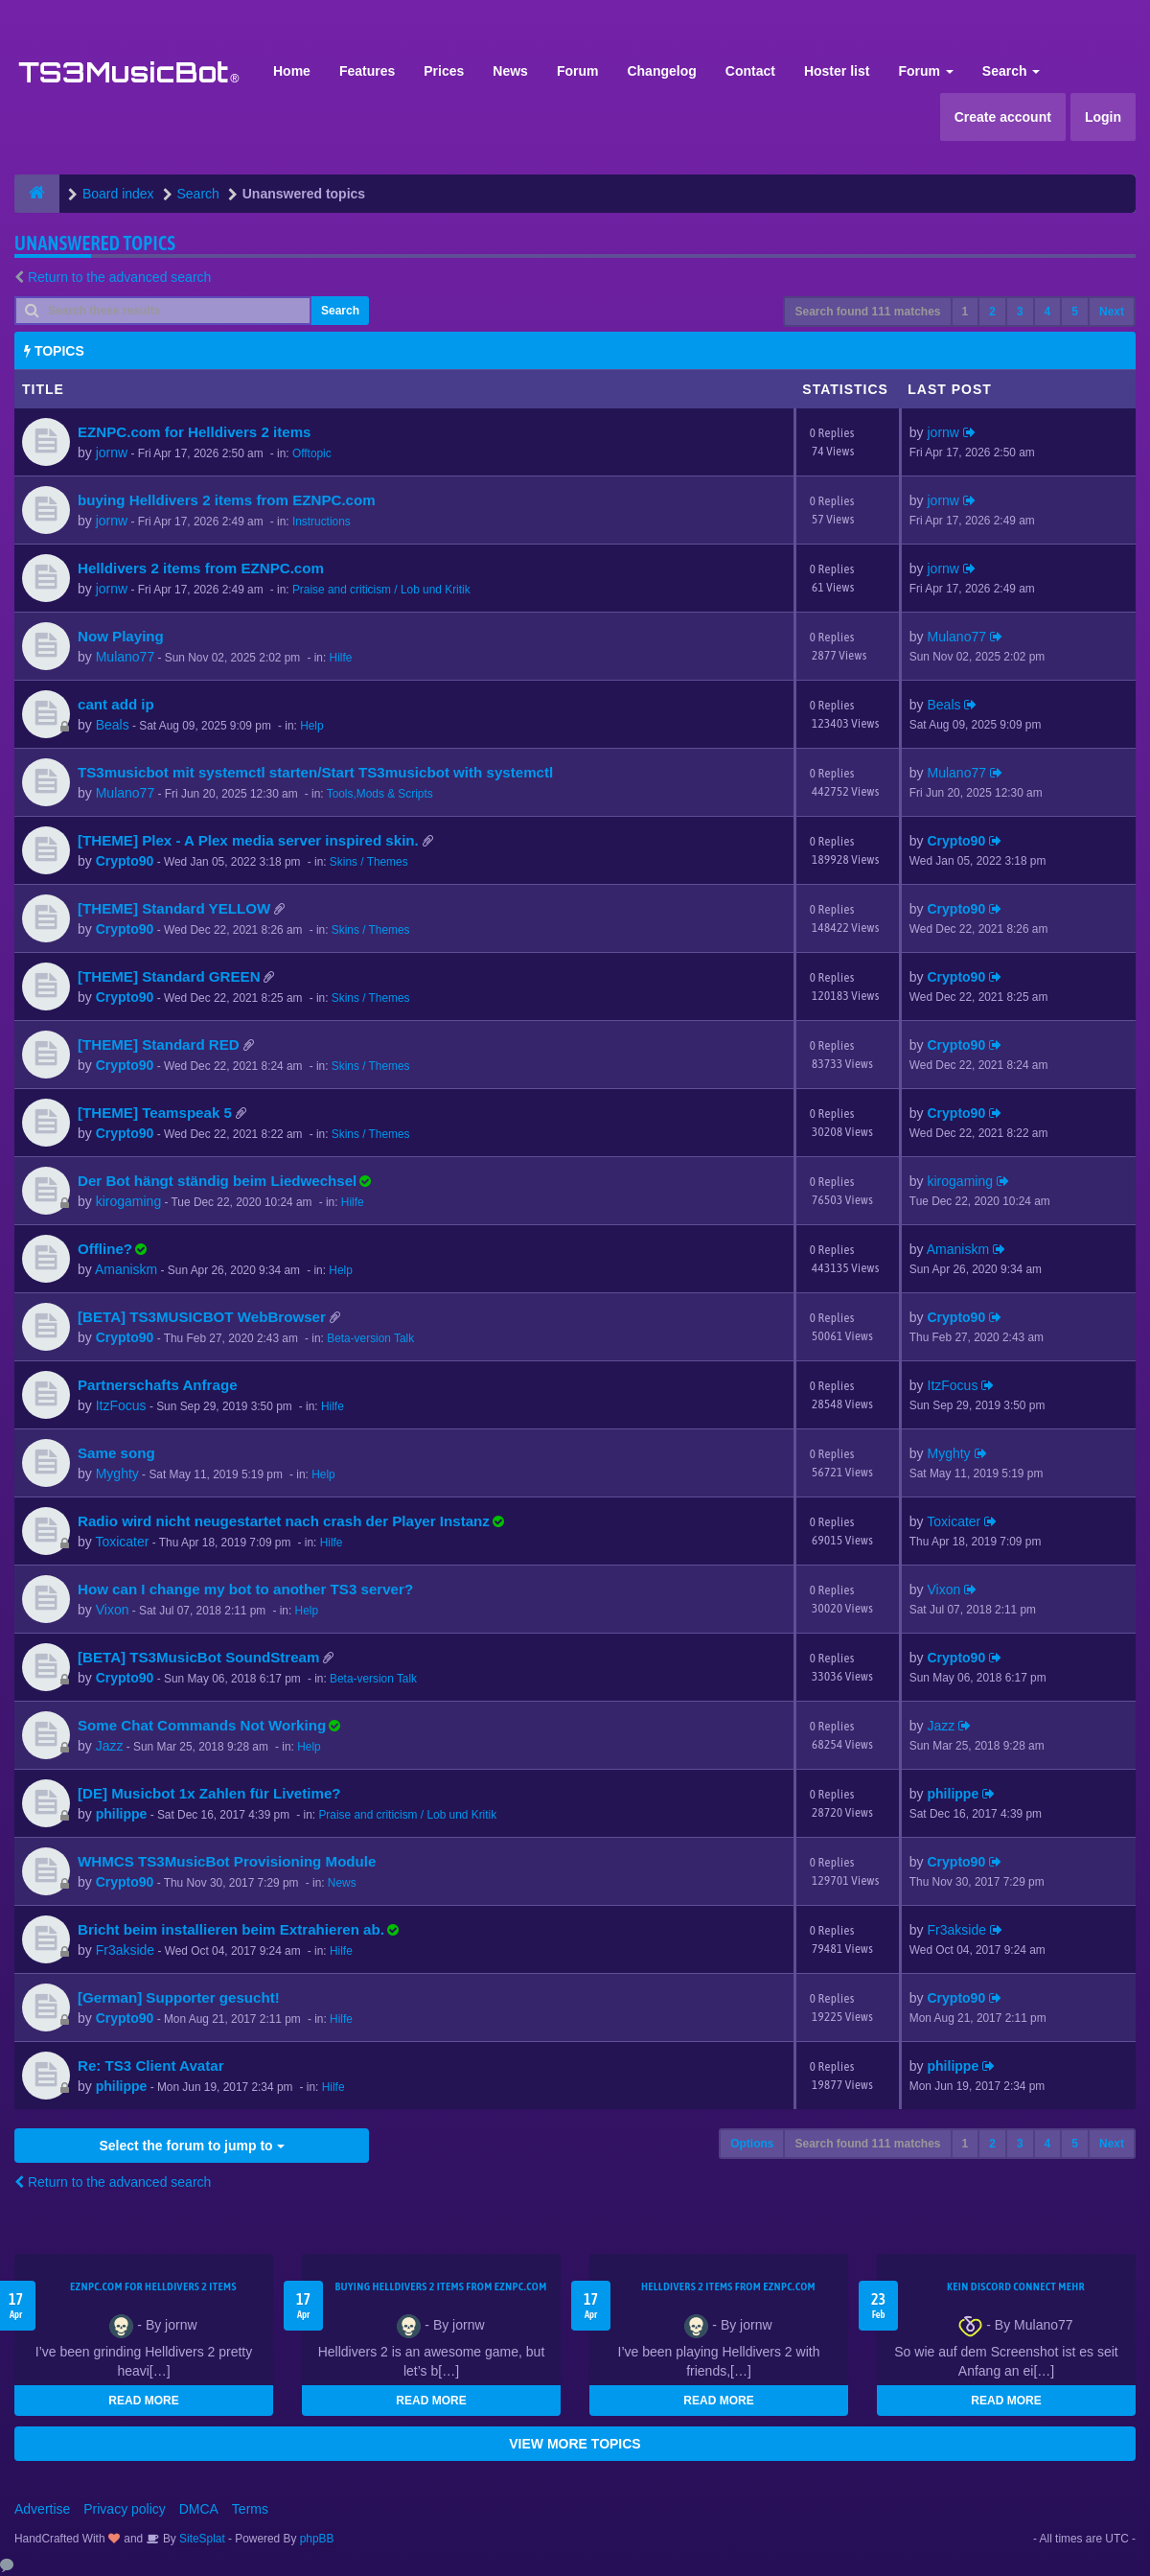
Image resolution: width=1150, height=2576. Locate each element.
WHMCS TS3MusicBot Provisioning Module (227, 1861)
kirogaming (128, 1201)
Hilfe (341, 657)
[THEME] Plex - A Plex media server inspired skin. (248, 840)
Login (1103, 117)
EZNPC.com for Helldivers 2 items (194, 432)
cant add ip (116, 704)
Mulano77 (125, 656)
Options (751, 2143)
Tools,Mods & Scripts (380, 794)
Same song (116, 1453)
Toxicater (122, 1541)
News (510, 71)
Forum (578, 71)
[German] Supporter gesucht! (179, 1997)
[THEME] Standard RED (159, 1044)
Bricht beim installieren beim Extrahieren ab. (231, 1929)
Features (367, 71)
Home (291, 71)
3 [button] (1020, 311)
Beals (112, 724)
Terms (250, 2509)
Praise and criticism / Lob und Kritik (381, 589)
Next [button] (1111, 311)
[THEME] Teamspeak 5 (155, 1112)
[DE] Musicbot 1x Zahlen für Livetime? (209, 1793)
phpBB (317, 2538)
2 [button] (992, 311)
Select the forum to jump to (191, 2145)
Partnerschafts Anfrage (158, 1385)
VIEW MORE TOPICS (574, 2443)
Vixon (112, 1609)
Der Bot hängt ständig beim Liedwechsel (217, 1180)
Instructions (321, 521)
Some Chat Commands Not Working (202, 1725)
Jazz (110, 1745)
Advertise (42, 2509)
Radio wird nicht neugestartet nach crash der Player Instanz (284, 1521)
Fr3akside (125, 1950)
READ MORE (143, 2400)
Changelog (661, 71)
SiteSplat (200, 2538)
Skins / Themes (369, 862)
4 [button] (1048, 311)
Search (1011, 71)
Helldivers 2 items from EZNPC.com (201, 568)
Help (311, 725)
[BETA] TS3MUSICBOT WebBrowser (202, 1317)
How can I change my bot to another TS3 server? (245, 1589)
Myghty (117, 1473)
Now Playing (121, 636)
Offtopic (312, 453)
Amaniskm (126, 1269)
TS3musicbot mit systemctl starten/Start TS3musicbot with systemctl (315, 772)
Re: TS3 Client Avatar (151, 2065)
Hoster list (836, 71)
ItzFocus (121, 1405)
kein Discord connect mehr (1016, 2286)
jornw (111, 452)
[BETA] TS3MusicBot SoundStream (198, 1657)
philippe (122, 1814)
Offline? (105, 1249)
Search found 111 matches (867, 311)
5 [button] (1074, 311)
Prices (444, 71)
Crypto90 (125, 861)
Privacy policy (124, 2509)
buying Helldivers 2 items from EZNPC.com (227, 500)
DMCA (198, 2509)
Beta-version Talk (370, 1338)
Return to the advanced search (119, 277)
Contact (750, 71)
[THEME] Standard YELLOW (174, 908)
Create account (1002, 117)
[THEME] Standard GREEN (169, 976)
